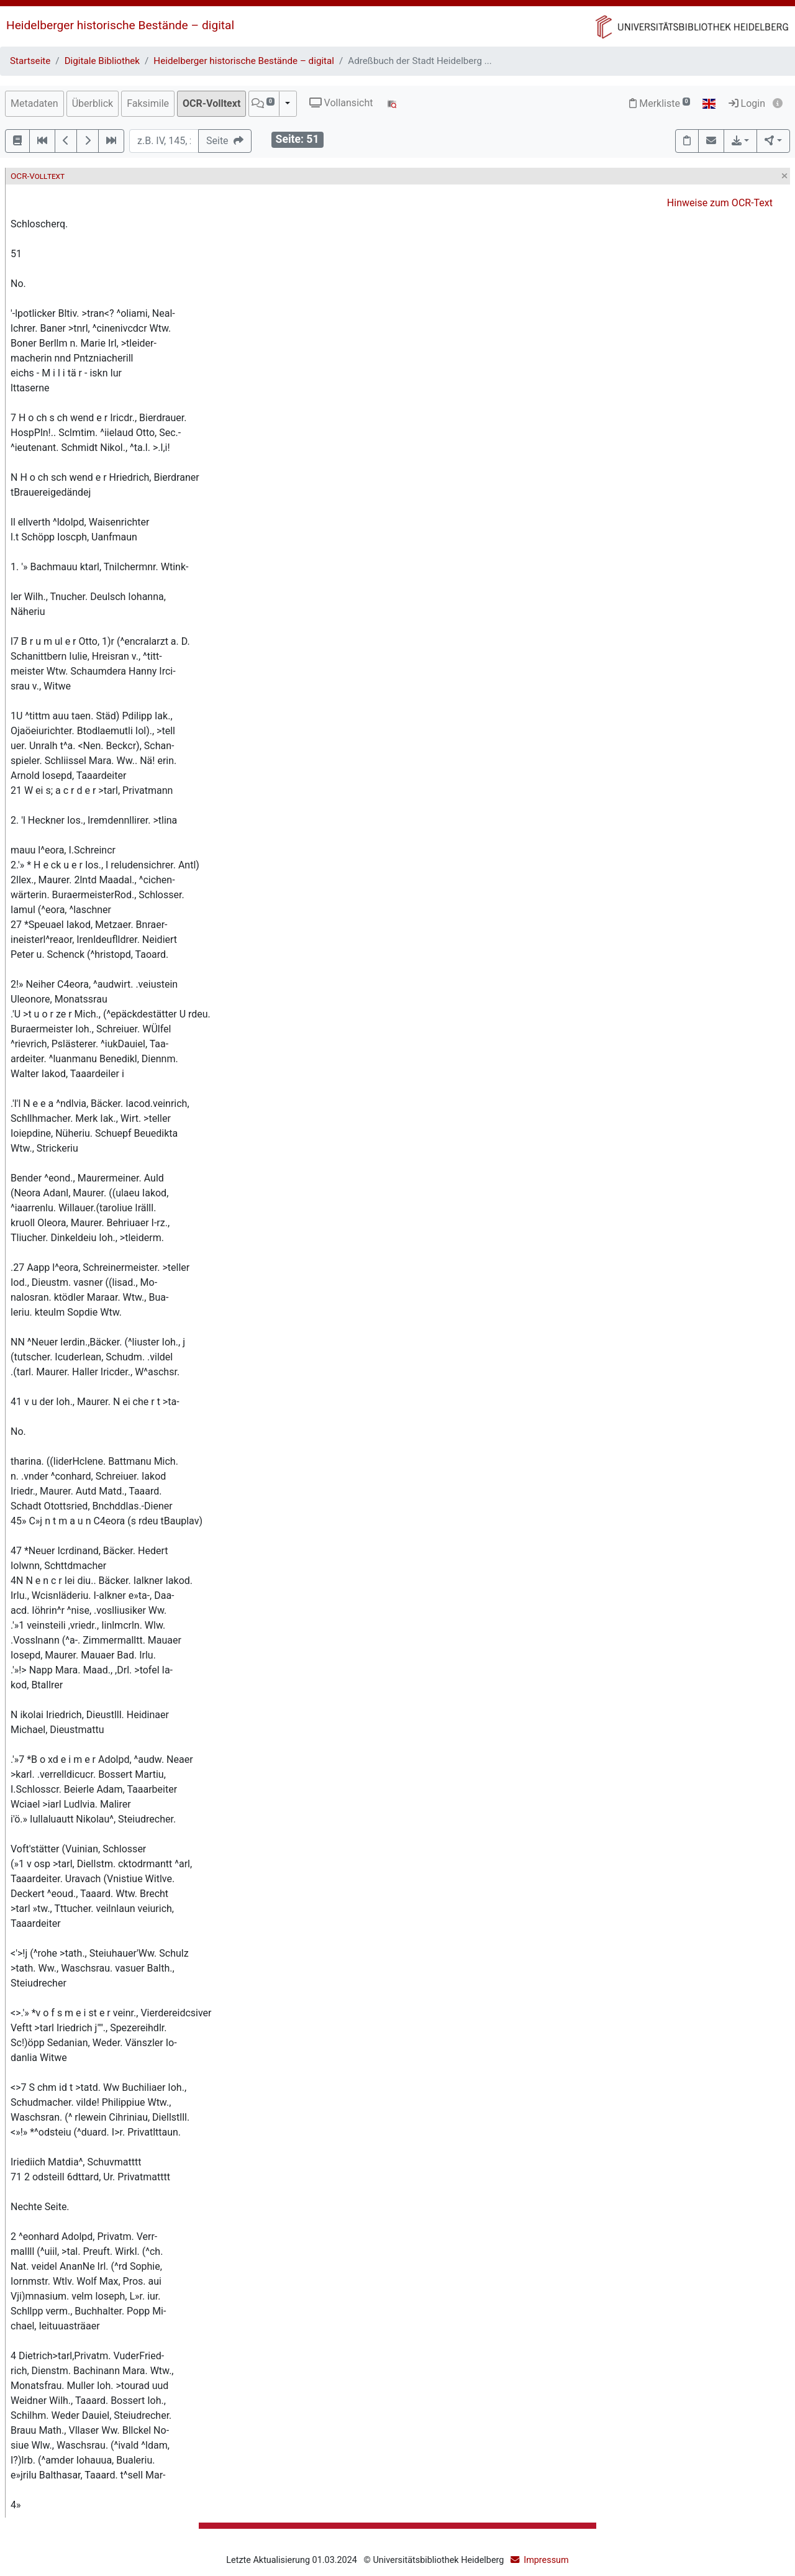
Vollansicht (341, 103)
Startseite (30, 60)
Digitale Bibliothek (102, 60)
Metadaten (34, 103)
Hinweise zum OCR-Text (720, 203)
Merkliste (659, 103)
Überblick (93, 103)
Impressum (546, 2560)
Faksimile (148, 103)
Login (747, 103)
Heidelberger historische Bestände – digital (120, 25)
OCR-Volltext (211, 103)
